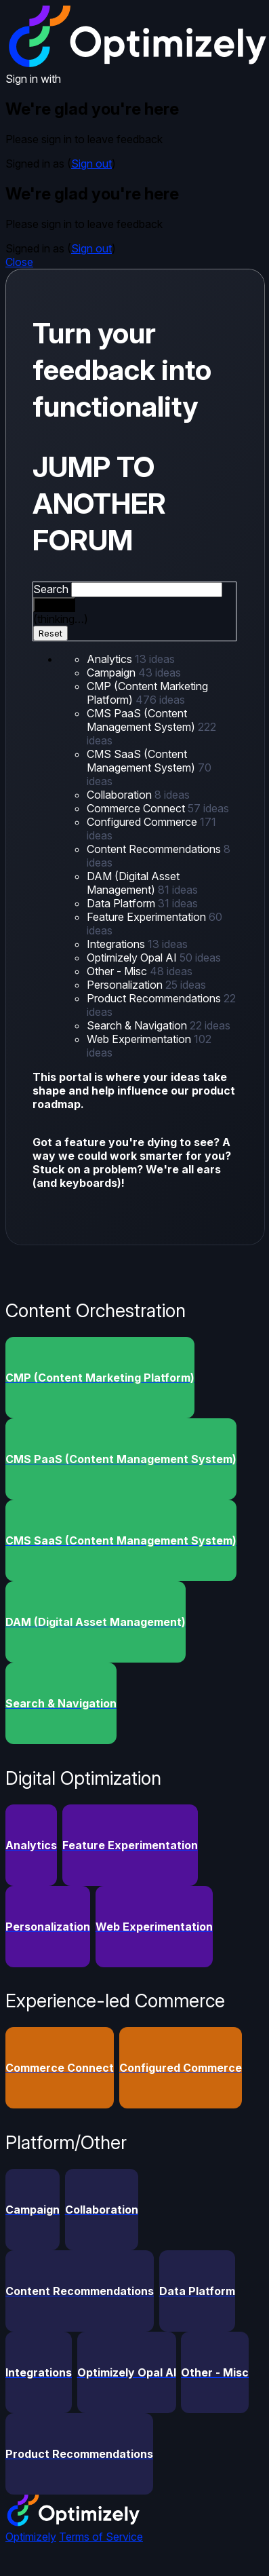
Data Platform (122, 903)
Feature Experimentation (148, 917)
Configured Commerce (143, 822)
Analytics (111, 659)
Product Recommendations (155, 998)
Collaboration (120, 794)
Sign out (91, 163)
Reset (50, 633)
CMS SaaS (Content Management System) (142, 760)
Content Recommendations (155, 849)
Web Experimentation (140, 1039)
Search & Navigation (138, 1025)
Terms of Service (101, 2536)
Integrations (117, 944)
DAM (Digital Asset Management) (133, 882)
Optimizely (30, 2536)
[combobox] (146, 589)
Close (19, 262)
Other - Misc (118, 971)
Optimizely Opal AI (133, 957)
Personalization (126, 984)
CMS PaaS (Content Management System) (142, 720)
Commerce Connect (137, 808)
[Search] (54, 604)
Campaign (112, 672)
